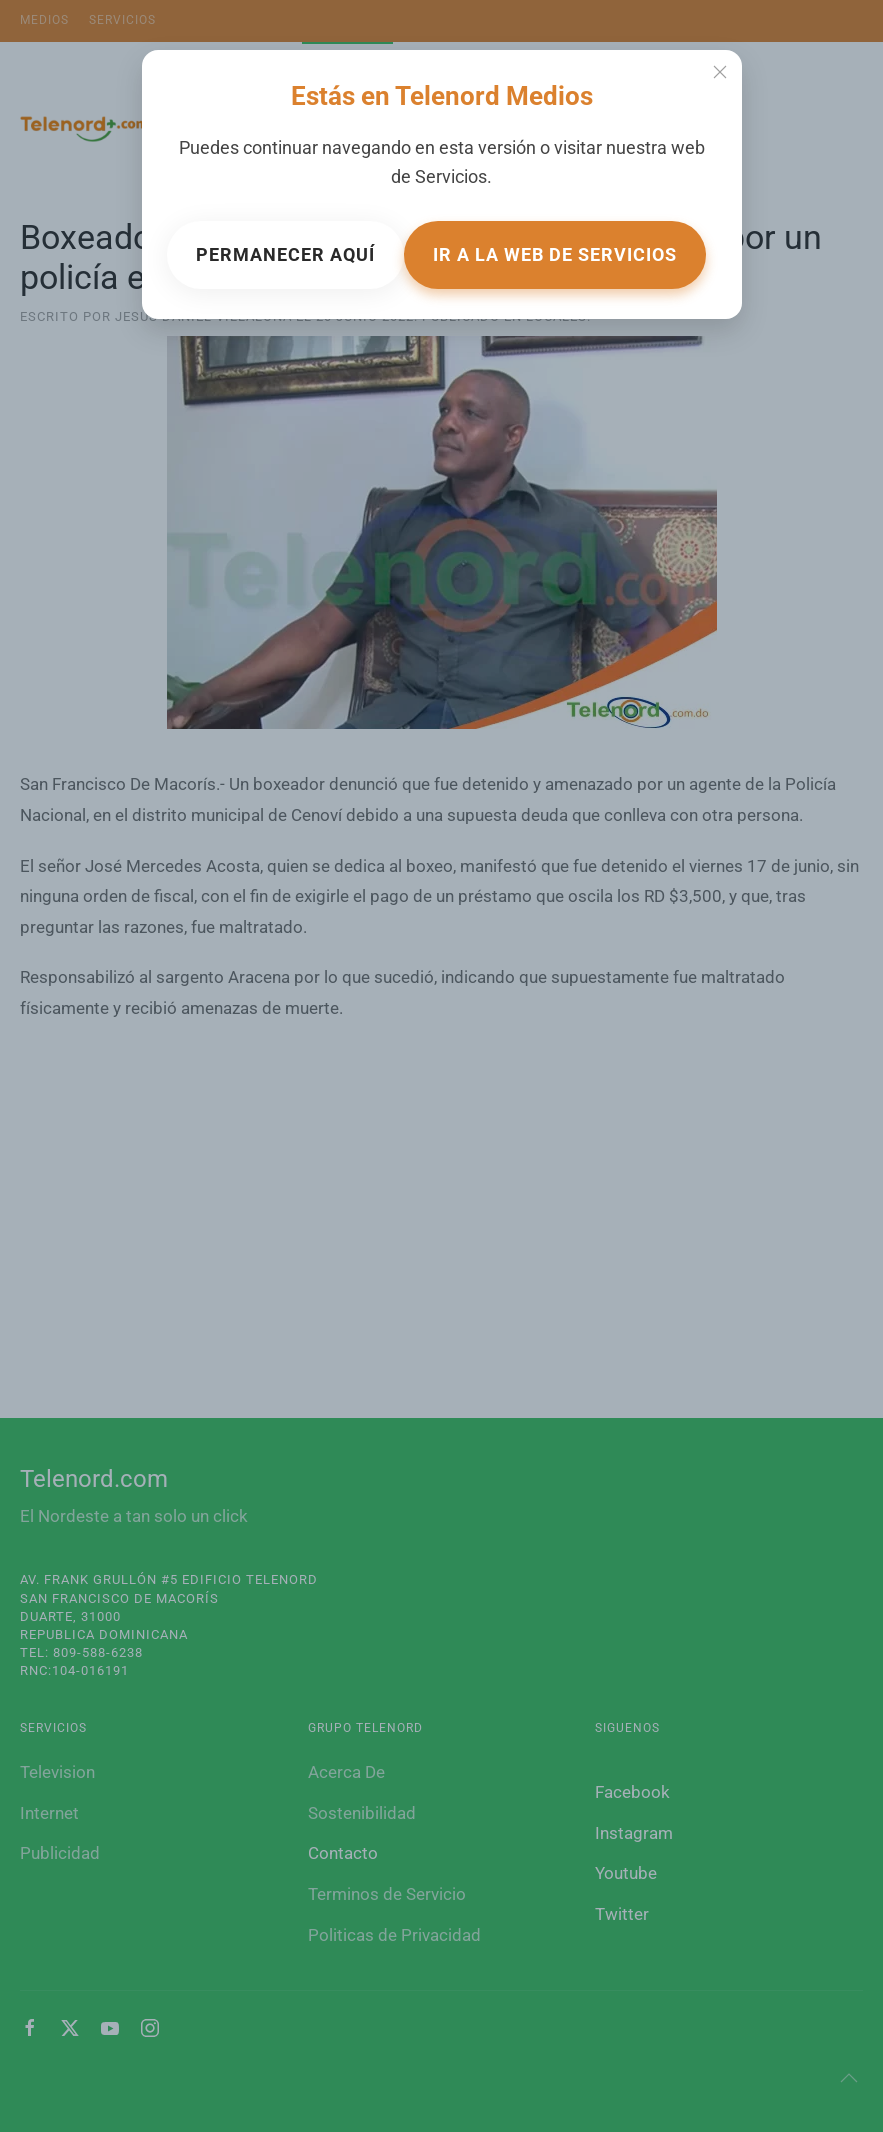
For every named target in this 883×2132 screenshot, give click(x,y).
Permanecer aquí (285, 254)
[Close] (720, 72)
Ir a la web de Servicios (555, 254)
